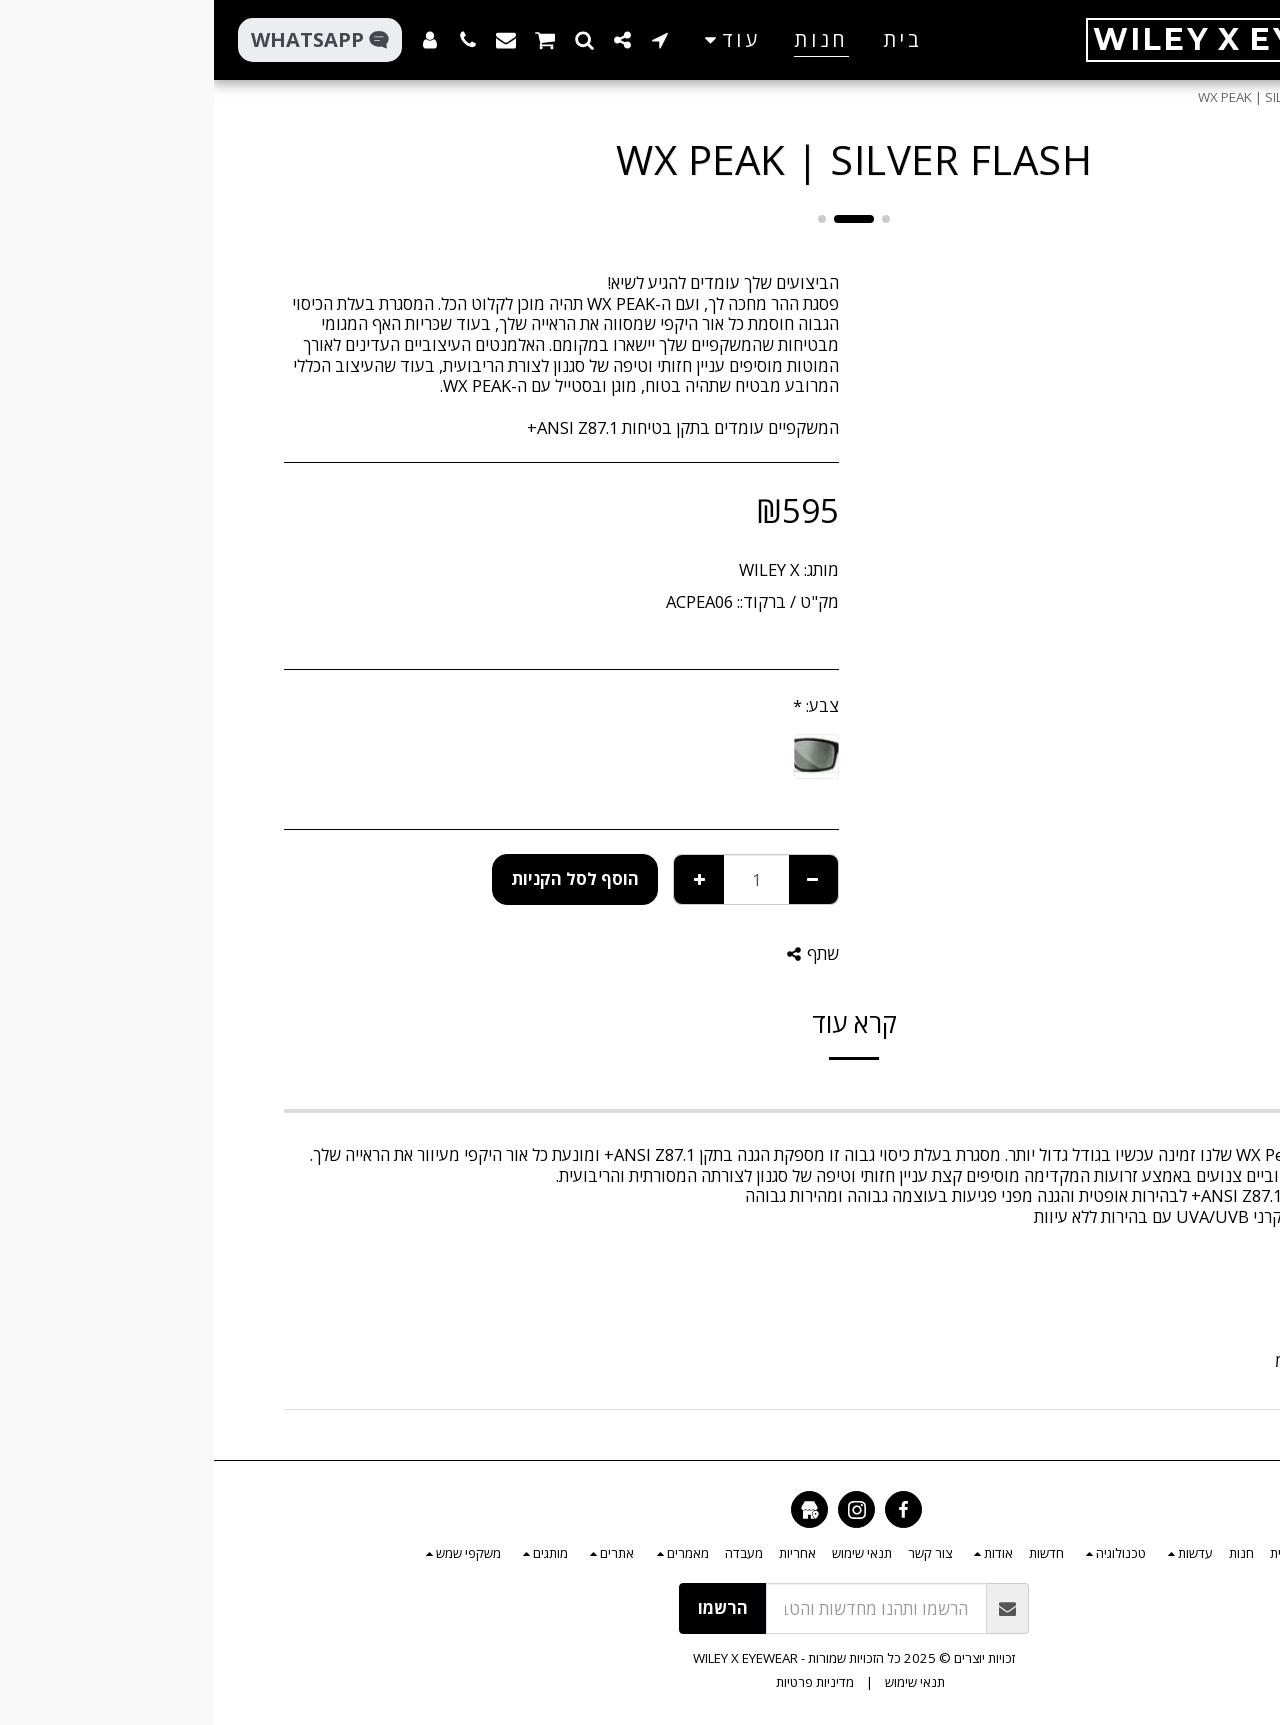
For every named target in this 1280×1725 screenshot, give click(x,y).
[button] (446, 39)
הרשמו (509, 1607)
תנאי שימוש (701, 1682)
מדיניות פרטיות (601, 1682)
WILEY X (555, 569)
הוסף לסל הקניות (361, 878)
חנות (1161, 97)
